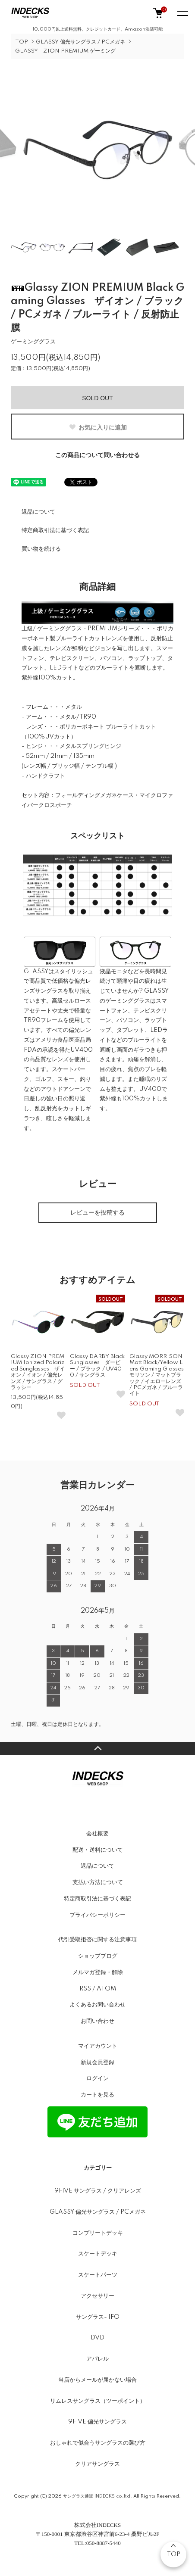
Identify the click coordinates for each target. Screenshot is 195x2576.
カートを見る (97, 2095)
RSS (85, 1989)
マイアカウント (97, 2046)
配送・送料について (97, 1850)
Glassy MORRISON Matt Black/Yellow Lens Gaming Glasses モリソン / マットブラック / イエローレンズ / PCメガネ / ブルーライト (159, 1375)
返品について (38, 512)
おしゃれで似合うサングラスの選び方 (97, 2443)
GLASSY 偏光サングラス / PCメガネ (80, 42)
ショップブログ (97, 1956)
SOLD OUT (97, 398)
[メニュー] (182, 13)
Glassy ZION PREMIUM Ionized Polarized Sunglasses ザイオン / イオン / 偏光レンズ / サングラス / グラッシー (38, 1372)
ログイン (97, 2078)
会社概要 (97, 1834)
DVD (97, 2338)
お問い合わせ (97, 2021)
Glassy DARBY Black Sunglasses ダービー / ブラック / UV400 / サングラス (97, 1366)
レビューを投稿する (97, 1212)
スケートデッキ (97, 2254)
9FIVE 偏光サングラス (97, 2422)
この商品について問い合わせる (97, 455)
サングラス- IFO (98, 2317)
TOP (21, 42)
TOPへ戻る (97, 1748)
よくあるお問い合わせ (97, 2005)
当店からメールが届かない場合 (97, 2380)
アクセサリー (97, 2296)
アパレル (97, 2359)
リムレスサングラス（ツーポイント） (97, 2401)
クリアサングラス (97, 2464)
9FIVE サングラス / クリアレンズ (97, 2191)
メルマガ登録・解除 (97, 1972)
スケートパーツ (97, 2275)
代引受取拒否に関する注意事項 (97, 1940)
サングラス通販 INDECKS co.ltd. (97, 2496)
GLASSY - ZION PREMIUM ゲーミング (65, 51)
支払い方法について (97, 1882)
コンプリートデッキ (97, 2233)
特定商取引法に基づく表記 (55, 530)
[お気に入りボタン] (61, 1415)
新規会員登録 (97, 2062)
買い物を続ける (41, 549)
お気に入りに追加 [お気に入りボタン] (98, 427)
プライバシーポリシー (97, 1915)
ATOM (106, 1989)
